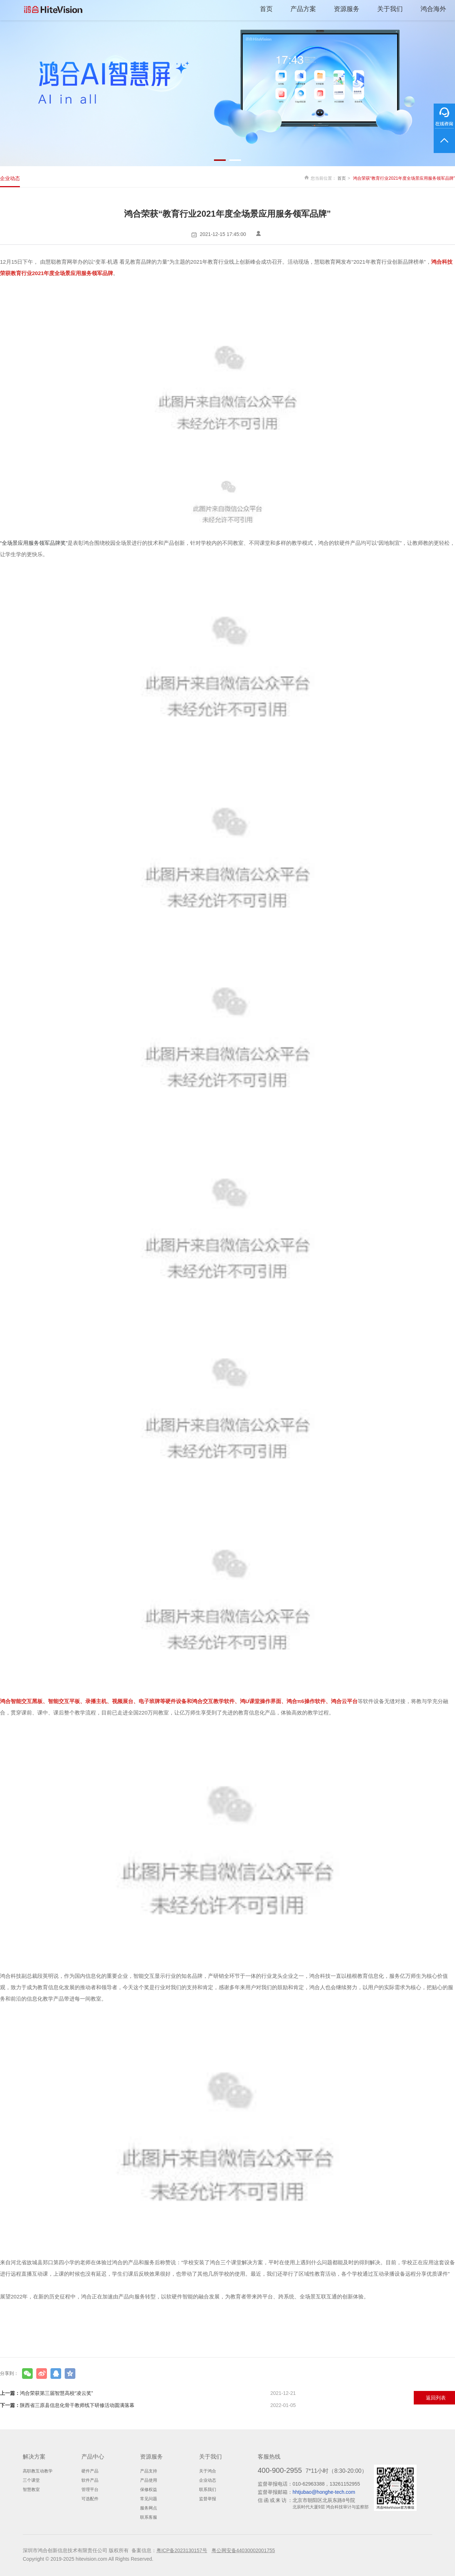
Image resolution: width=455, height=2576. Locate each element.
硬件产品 (89, 2471)
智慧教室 (31, 2489)
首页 (266, 8)
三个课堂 (31, 2480)
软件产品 (89, 2480)
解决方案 (34, 2457)
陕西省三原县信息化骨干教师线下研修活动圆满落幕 (148, 2405)
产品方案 (303, 8)
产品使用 (148, 2480)
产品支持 (148, 2471)
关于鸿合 (207, 2471)
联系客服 (148, 2517)
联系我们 (207, 2489)
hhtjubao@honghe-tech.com (324, 2492)
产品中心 (92, 2457)
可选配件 (89, 2498)
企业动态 (10, 178)
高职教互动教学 (38, 2471)
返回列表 (436, 2398)
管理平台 (89, 2489)
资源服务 (346, 8)
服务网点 (148, 2508)
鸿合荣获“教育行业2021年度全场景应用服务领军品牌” (404, 178)
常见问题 (148, 2498)
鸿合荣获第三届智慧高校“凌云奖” (148, 2393)
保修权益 (148, 2489)
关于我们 (390, 8)
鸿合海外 (433, 8)
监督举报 (207, 2498)
